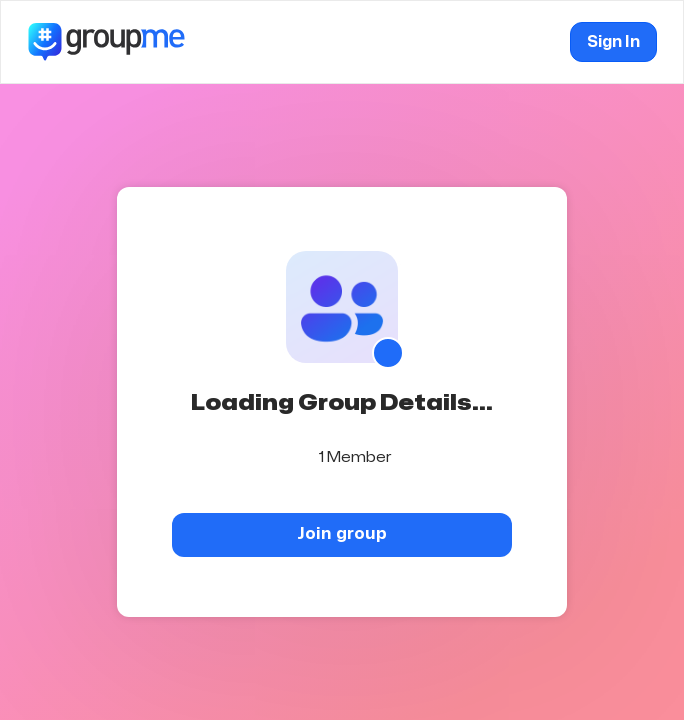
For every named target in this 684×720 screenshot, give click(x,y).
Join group (342, 533)
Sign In (613, 42)
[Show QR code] (388, 353)
